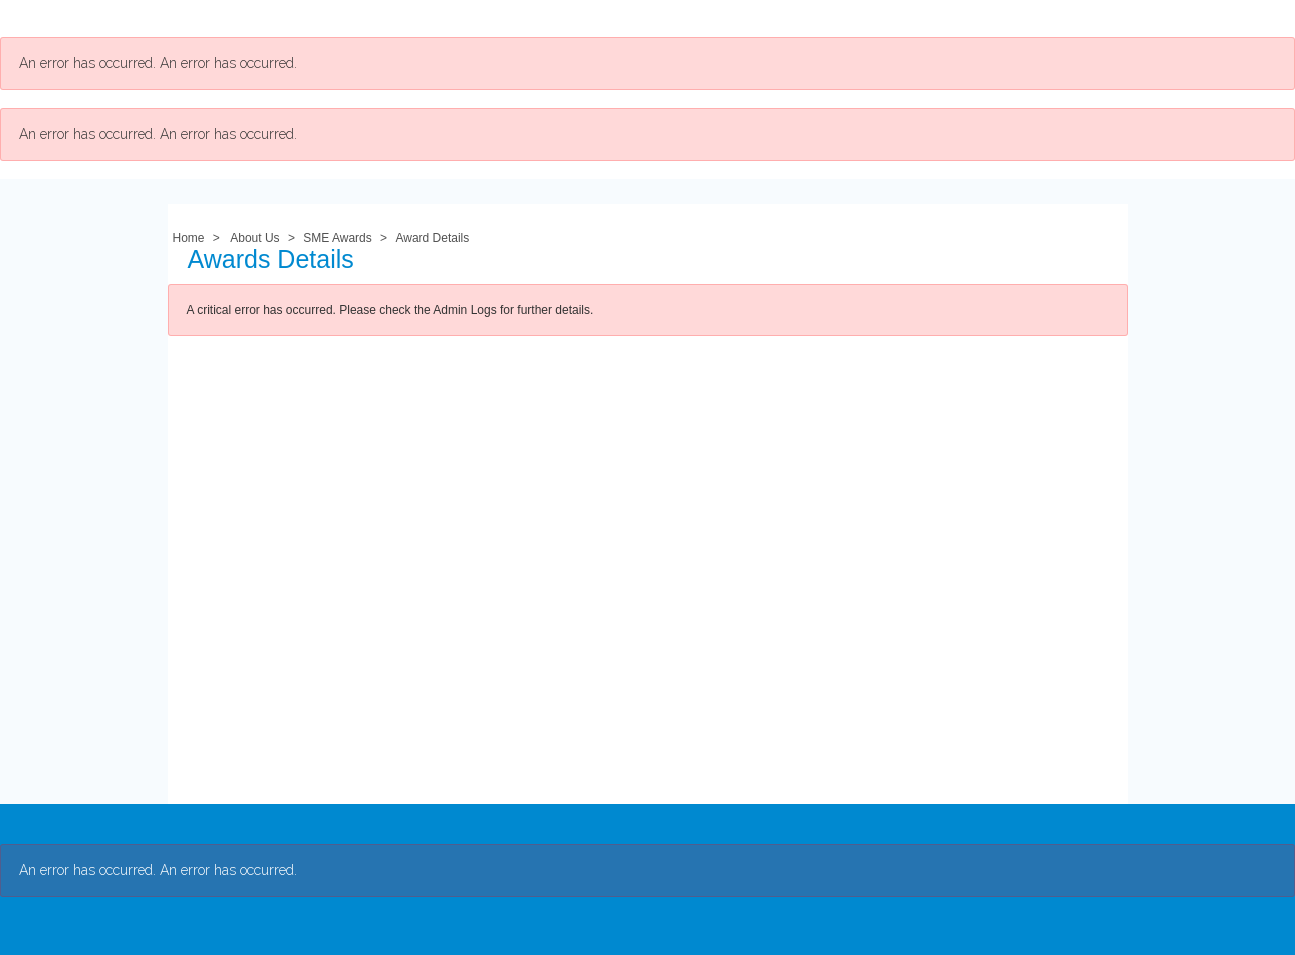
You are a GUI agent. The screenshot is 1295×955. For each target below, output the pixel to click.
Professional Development (546, 18)
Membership (374, 18)
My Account (881, 18)
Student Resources (742, 18)
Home (189, 238)
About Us (267, 18)
